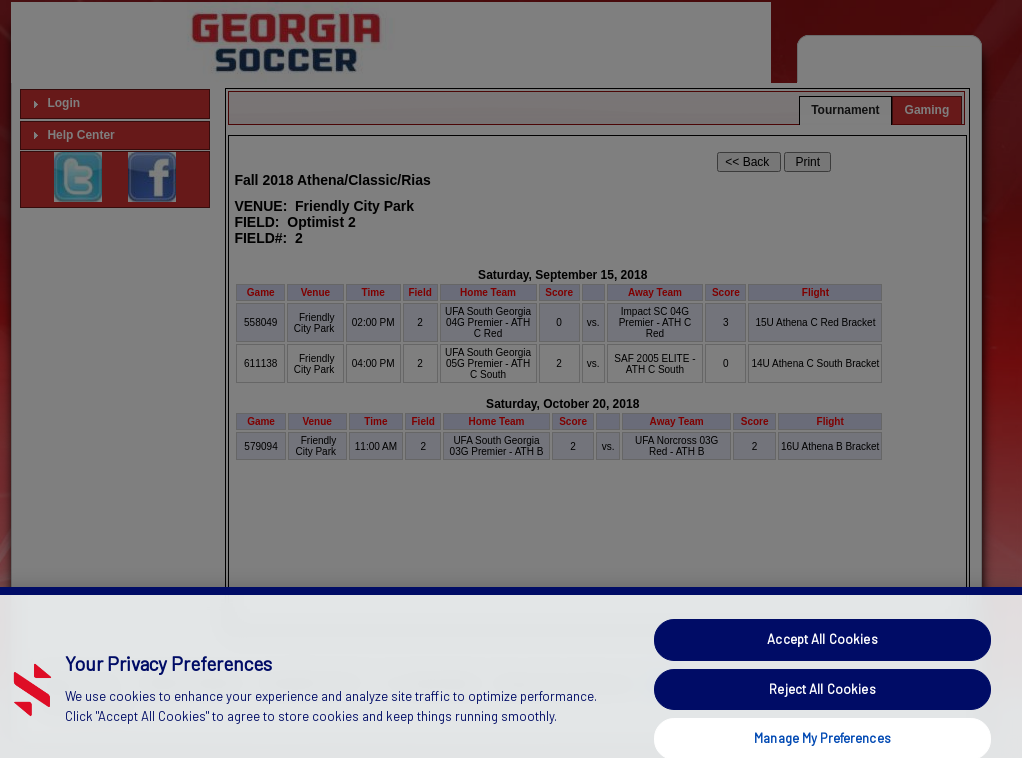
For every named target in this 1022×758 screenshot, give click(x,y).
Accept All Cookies (822, 656)
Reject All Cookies (822, 705)
